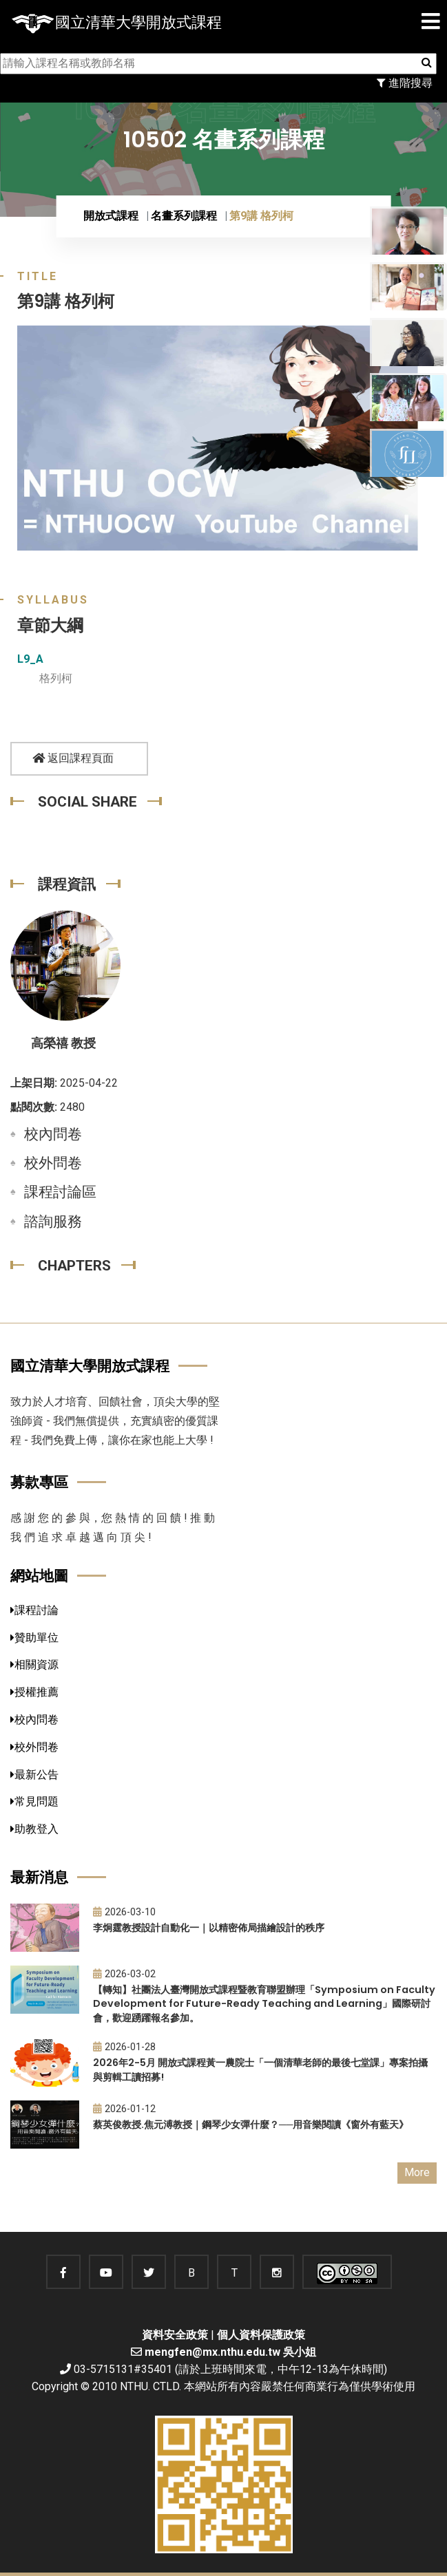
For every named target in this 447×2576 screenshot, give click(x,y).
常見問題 (34, 1801)
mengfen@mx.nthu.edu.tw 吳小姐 (230, 2352)
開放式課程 (110, 215)
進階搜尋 (405, 82)
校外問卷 (53, 1163)
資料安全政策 (175, 2334)
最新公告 (34, 1774)
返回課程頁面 (73, 758)
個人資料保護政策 (261, 2334)
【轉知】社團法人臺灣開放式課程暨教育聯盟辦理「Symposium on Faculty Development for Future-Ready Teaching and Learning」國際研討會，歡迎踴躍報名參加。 (264, 2004)
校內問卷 (53, 1134)
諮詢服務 (53, 1221)
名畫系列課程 (184, 215)
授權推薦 (34, 1692)
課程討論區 (60, 1192)
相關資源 (34, 1664)
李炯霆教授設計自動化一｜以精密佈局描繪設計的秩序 (208, 1928)
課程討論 (34, 1610)
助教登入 (34, 1828)
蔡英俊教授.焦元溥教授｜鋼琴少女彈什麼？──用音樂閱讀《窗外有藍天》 (250, 2124)
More (417, 2172)
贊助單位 (34, 1637)
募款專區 (39, 1482)
